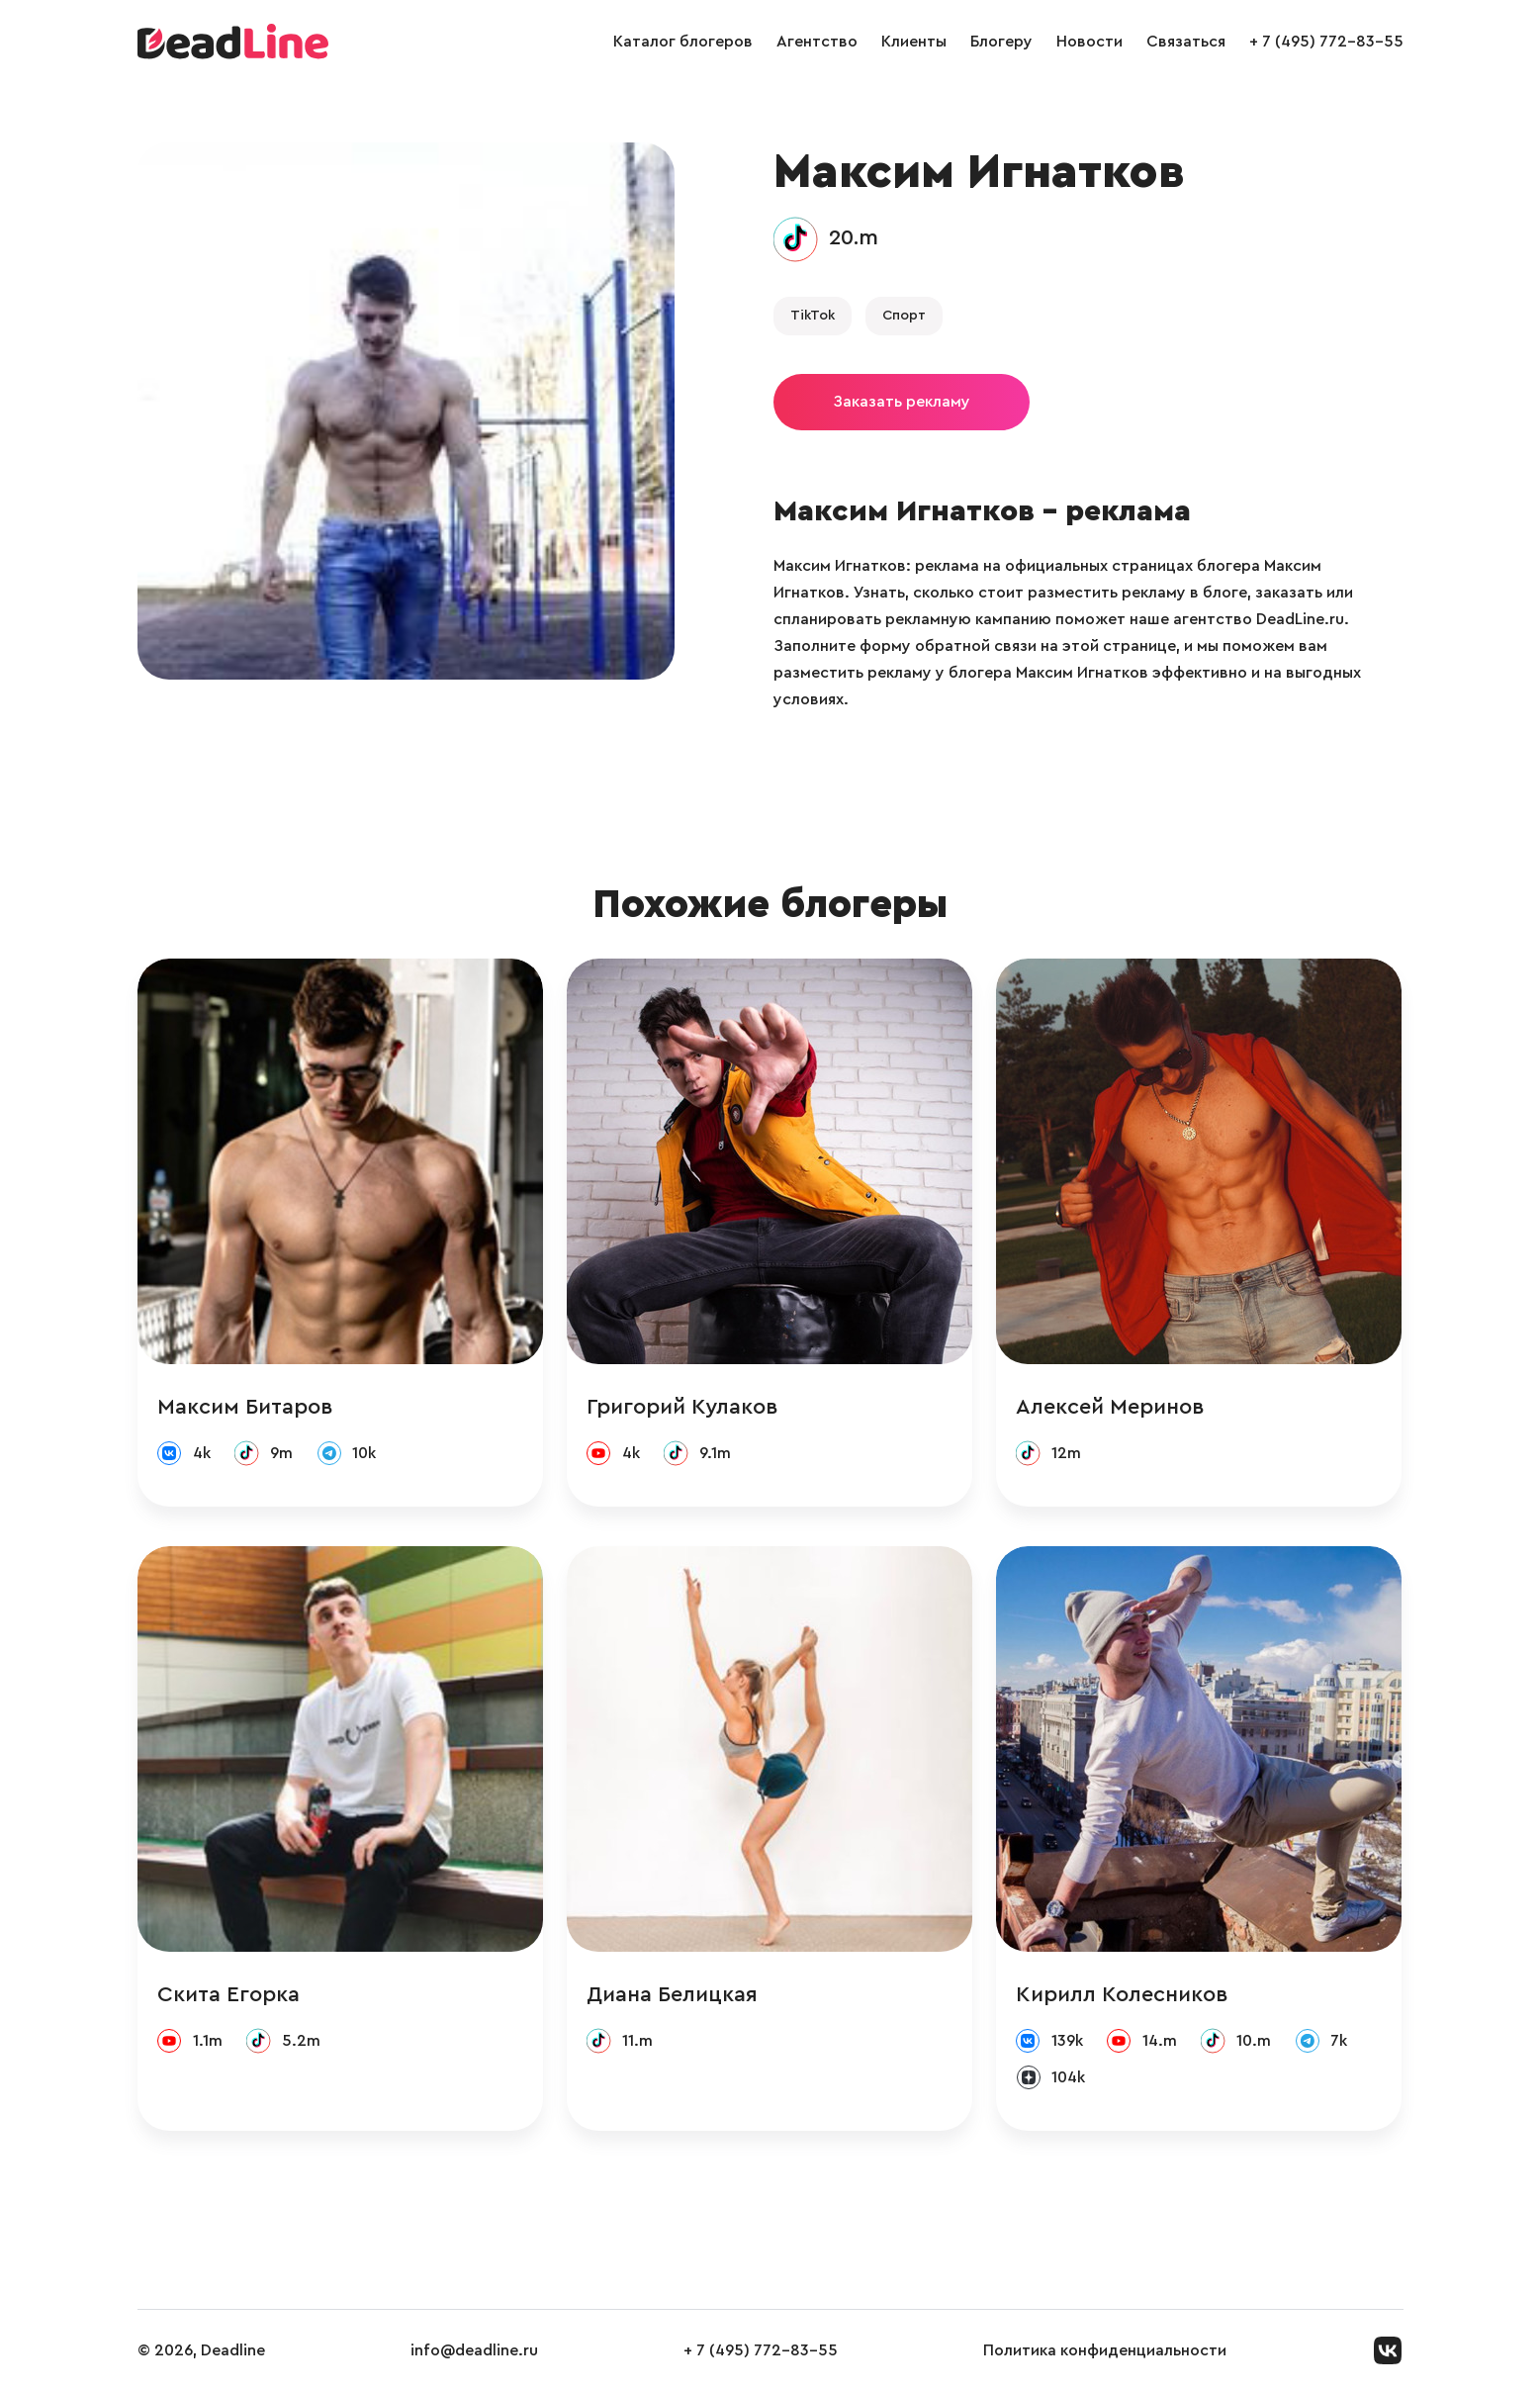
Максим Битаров (245, 1407)
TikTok (812, 315)
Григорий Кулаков (682, 1407)
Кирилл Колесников (1122, 1994)
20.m (853, 237)
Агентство (817, 41)
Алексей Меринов (1110, 1407)
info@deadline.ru (474, 2350)
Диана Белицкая (672, 1994)
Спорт (904, 315)
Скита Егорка (228, 1994)
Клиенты (914, 41)
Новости (1089, 41)
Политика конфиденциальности (1104, 2350)
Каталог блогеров (683, 41)
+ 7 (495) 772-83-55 (1326, 41)
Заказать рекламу (901, 402)
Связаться (1185, 41)
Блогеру (1001, 41)
